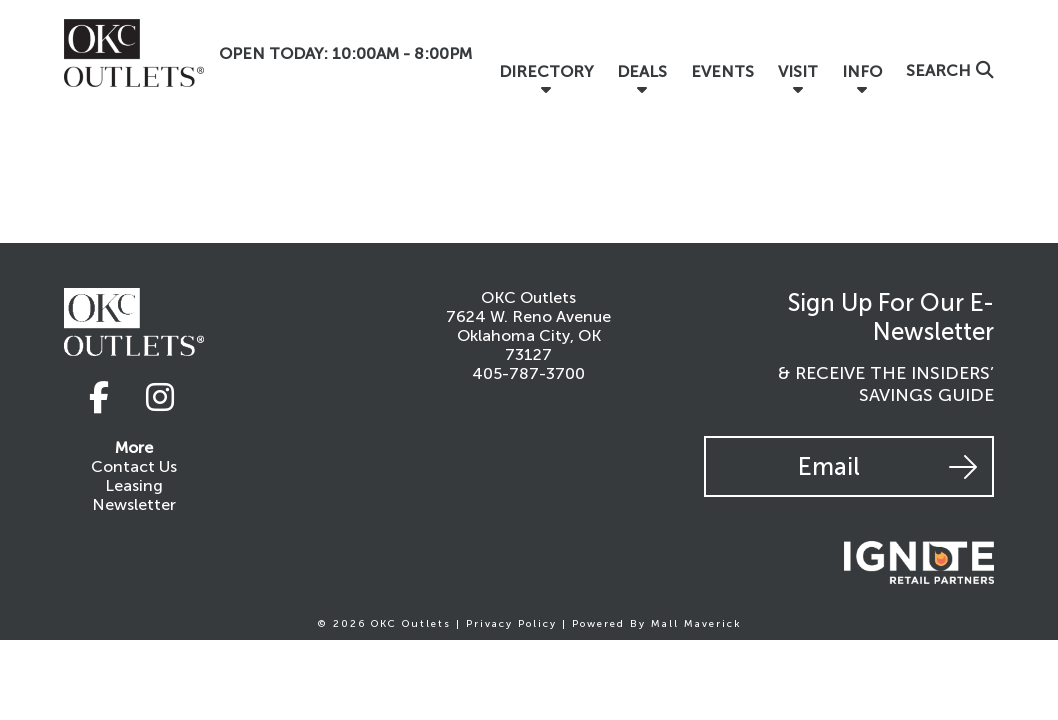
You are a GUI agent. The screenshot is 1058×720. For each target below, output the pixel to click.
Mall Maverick (696, 624)
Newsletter (134, 504)
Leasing (134, 485)
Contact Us (134, 466)
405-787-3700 (528, 373)
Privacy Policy (511, 624)
